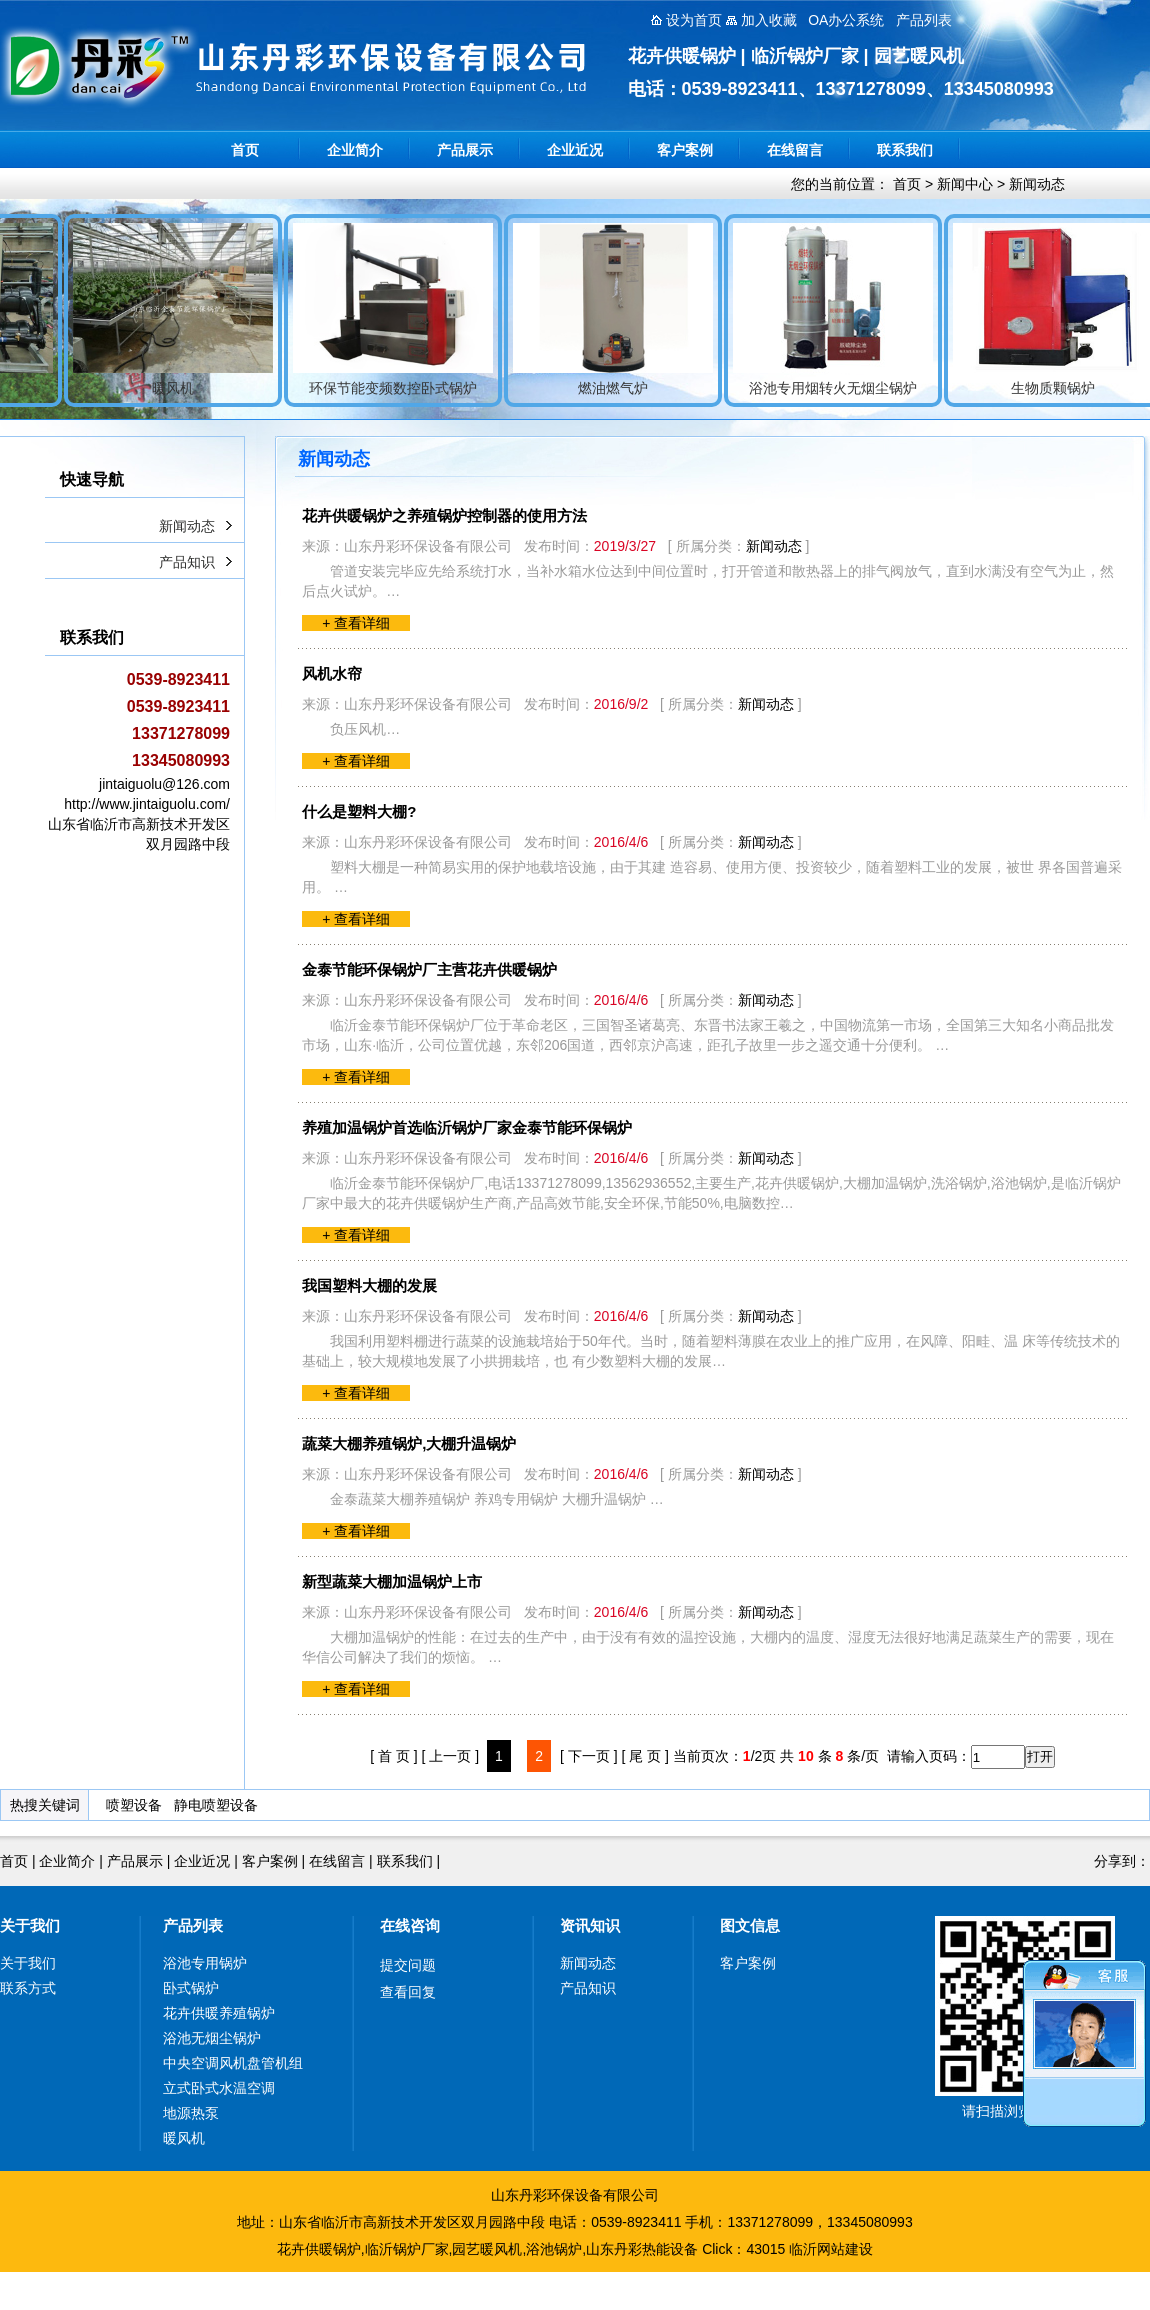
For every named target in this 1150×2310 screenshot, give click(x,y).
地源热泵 (191, 2113)
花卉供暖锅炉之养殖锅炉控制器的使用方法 (444, 515)
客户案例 (685, 150)
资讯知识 (590, 1925)
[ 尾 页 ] (644, 1756)
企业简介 (355, 150)
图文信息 (750, 1925)
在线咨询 (410, 1925)
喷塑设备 (134, 1805)
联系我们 (905, 150)
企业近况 (575, 150)
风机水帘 (332, 673)
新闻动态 (1037, 184)
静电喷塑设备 (216, 1805)
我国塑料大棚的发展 (369, 1285)
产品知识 (187, 562)
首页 (245, 150)
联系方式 (28, 1988)
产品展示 (465, 150)
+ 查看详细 (356, 623)
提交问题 (408, 1965)
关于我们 (30, 1925)
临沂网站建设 (831, 2249)
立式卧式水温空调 (219, 2088)
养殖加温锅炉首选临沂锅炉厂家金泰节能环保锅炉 (467, 1127)
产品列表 (193, 1925)
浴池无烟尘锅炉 (212, 2038)
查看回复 (408, 1992)
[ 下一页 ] (589, 1756)
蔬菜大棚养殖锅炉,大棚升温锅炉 (409, 1443)
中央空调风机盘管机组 (233, 2063)
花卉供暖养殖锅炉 (219, 2013)
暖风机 (184, 2138)
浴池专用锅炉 (205, 1963)
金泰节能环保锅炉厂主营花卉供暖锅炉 (429, 969)
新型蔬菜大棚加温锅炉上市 (392, 1581)
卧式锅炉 (191, 1988)
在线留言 (795, 150)
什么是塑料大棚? (359, 811)
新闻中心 (965, 184)
